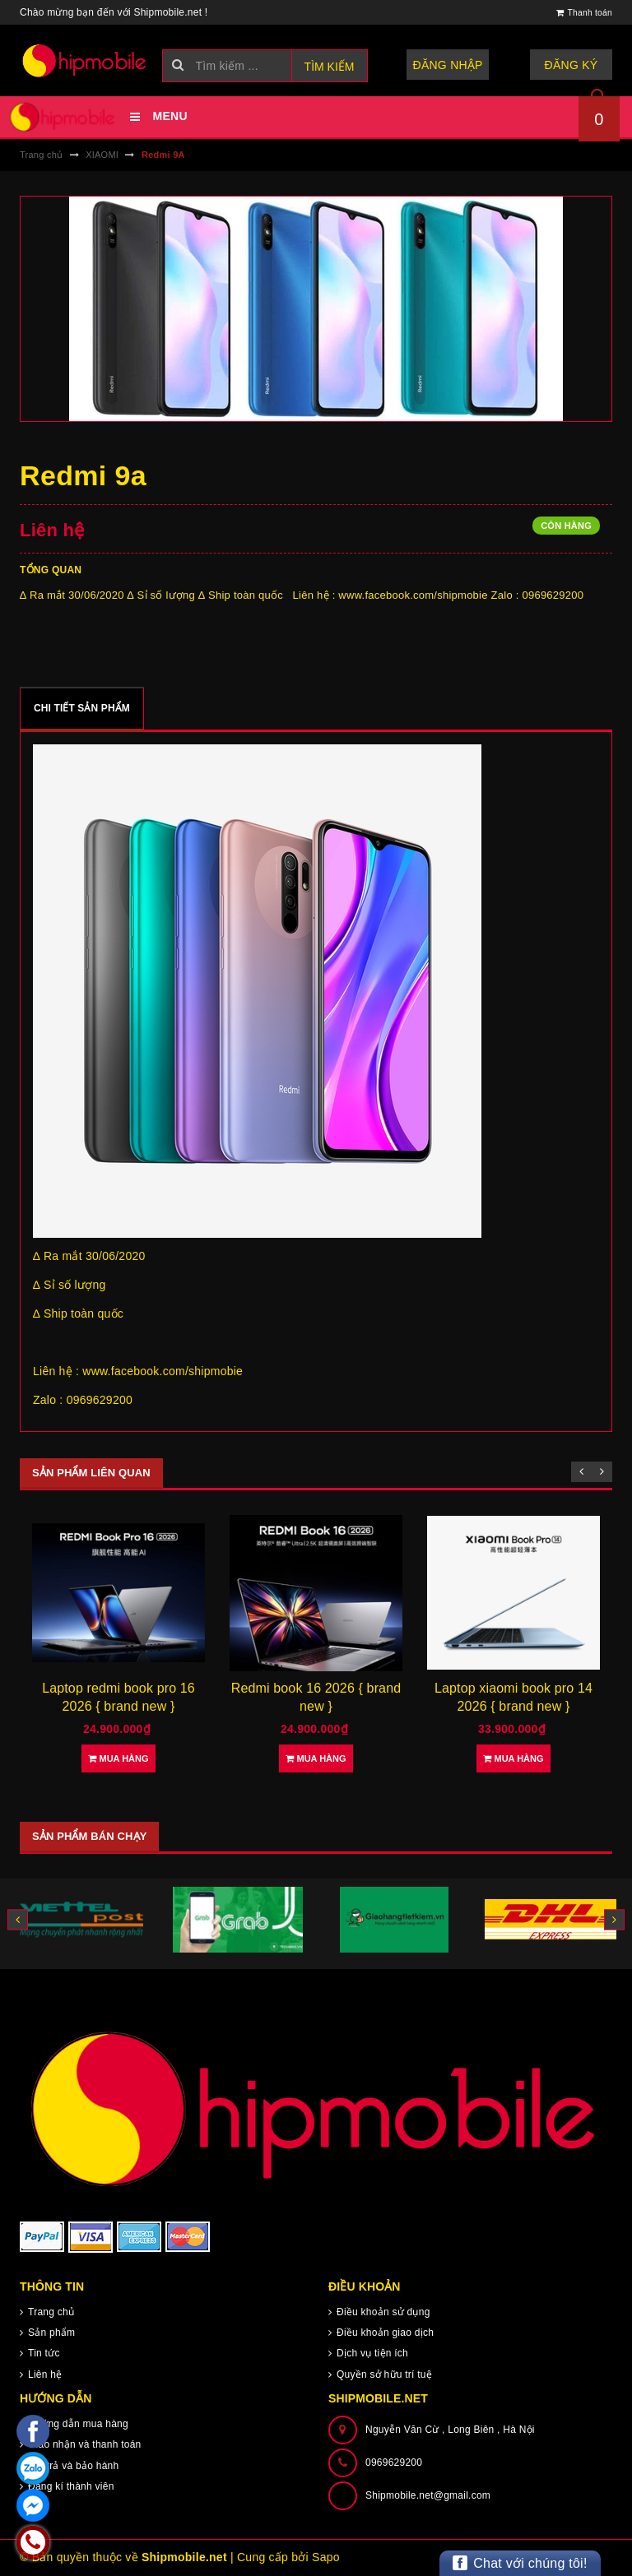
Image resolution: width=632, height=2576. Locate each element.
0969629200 (393, 2462)
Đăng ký (571, 65)
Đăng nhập (448, 65)
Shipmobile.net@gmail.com (427, 2495)
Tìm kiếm (329, 66)
